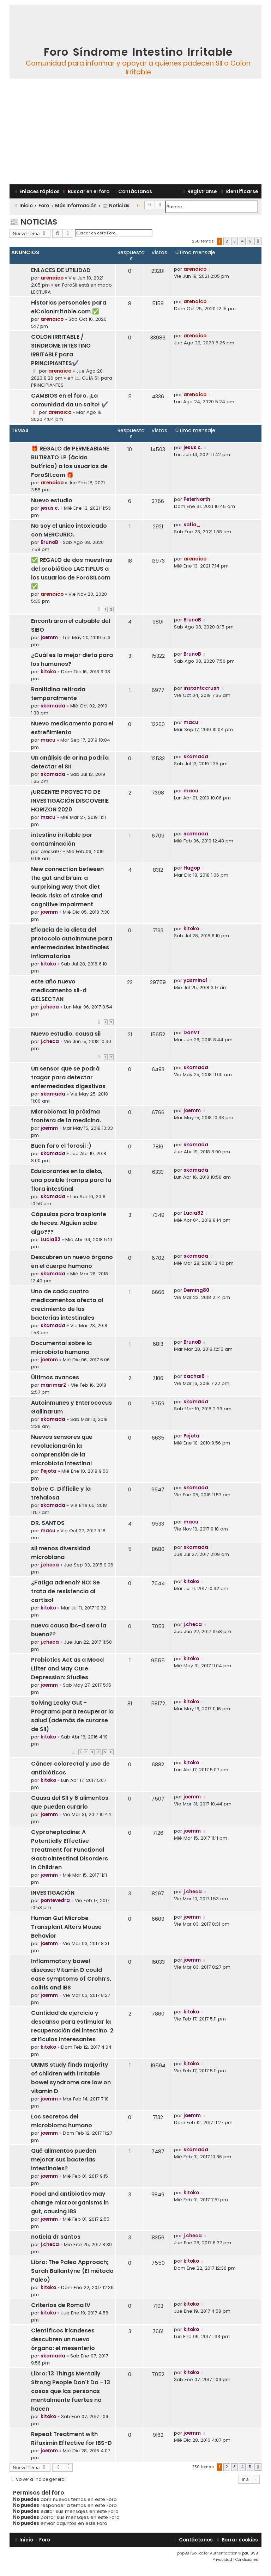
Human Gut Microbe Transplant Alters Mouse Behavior (66, 1927)
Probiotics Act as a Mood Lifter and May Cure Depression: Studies (67, 1668)
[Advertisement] (135, 131)
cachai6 (194, 1376)
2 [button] (226, 241)
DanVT (191, 1032)
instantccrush (201, 688)
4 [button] (242, 241)
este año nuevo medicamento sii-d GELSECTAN (58, 990)
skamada (53, 706)
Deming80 (196, 1290)
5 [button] (250, 241)
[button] (257, 241)
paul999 (250, 2553)
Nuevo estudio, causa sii (66, 1034)
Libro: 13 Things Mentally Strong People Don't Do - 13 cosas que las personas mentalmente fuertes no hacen (70, 2391)
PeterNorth (196, 499)
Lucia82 (50, 1239)
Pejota (48, 1471)
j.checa (50, 1007)
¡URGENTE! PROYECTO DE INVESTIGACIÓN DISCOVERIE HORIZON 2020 (70, 801)
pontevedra (55, 1900)
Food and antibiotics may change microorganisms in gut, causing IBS (70, 2202)
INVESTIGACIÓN (52, 1893)
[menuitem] (85, 191)
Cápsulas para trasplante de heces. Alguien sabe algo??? (68, 1223)
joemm (49, 637)
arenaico (52, 278)
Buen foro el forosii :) (61, 1146)
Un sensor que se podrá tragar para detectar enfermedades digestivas (68, 1077)
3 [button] (234, 241)
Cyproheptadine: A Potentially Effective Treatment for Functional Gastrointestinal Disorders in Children (69, 1849)
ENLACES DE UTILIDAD (61, 270)
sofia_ (191, 524)
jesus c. (192, 447)
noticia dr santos (55, 2237)
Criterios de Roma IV (60, 2305)
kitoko (48, 671)
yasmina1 (195, 980)
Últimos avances (55, 1377)
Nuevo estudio (51, 500)
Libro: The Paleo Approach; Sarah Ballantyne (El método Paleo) (72, 2271)
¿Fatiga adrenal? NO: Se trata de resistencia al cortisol (65, 1591)
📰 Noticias (33, 221)
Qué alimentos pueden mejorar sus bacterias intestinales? (63, 2159)
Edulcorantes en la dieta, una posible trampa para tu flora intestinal (71, 1180)
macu (48, 740)
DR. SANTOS (48, 1523)
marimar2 (53, 1385)
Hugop (191, 868)
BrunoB (49, 542)
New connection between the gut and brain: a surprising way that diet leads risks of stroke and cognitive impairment (67, 886)
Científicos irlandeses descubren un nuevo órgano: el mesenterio (63, 2339)
